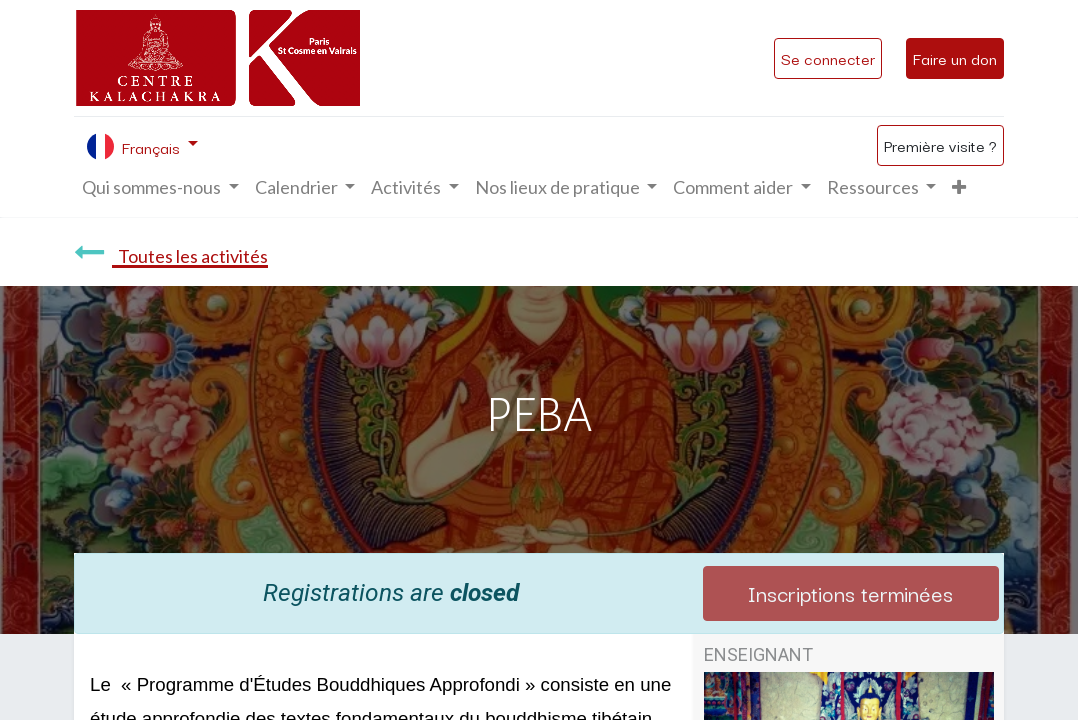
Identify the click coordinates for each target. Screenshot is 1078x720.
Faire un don (955, 58)
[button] (959, 187)
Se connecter (828, 58)
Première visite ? (940, 145)
